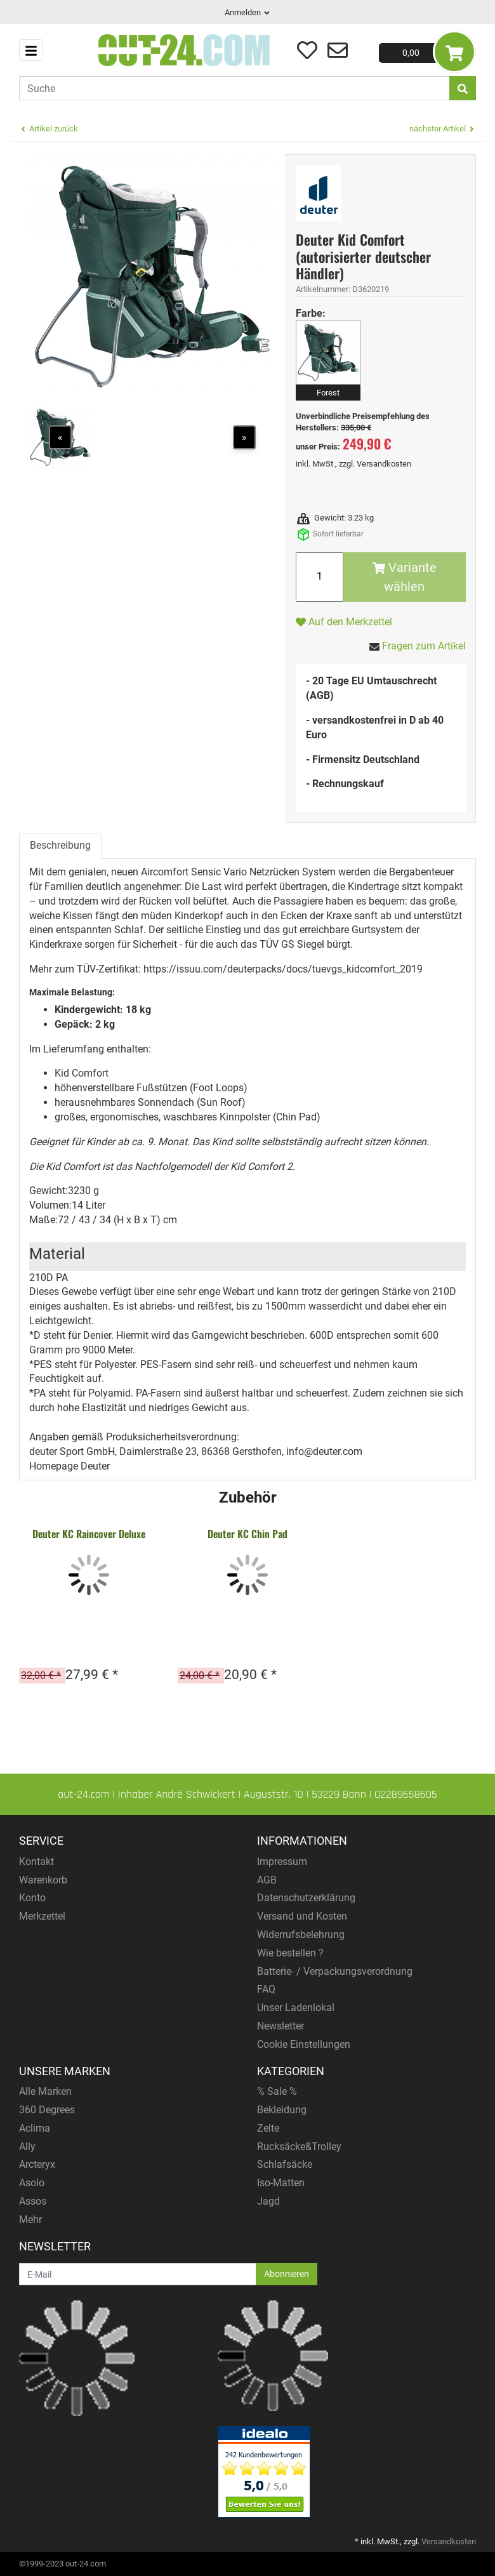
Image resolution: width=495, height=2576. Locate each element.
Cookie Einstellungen (303, 2044)
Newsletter (280, 2026)
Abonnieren (286, 2274)
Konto (32, 1898)
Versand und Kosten (302, 1916)
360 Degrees (47, 2110)
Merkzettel (42, 1916)
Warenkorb (43, 1880)
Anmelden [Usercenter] (248, 12)
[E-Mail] (137, 2274)
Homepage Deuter (69, 1466)
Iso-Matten (281, 2183)
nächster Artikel (442, 128)
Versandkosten (384, 463)
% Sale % (277, 2091)
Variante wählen (405, 577)
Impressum (282, 1862)
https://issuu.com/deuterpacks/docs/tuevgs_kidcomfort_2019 (283, 969)
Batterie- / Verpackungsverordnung (334, 1971)
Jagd (268, 2201)
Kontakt (36, 1862)
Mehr (30, 2220)
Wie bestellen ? (290, 1953)
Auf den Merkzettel (344, 622)
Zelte (268, 2128)
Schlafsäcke (284, 2164)
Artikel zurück (48, 128)
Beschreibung (60, 845)
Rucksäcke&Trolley (299, 2147)
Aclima (34, 2128)
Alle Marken (45, 2091)
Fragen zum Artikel (424, 646)
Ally (27, 2147)
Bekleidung (282, 2110)
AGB (267, 1880)
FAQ (266, 1989)
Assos (32, 2201)
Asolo (31, 2183)
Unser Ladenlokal (295, 2008)
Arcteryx (37, 2164)
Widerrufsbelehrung (301, 1935)
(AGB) (320, 695)
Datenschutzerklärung (306, 1898)
